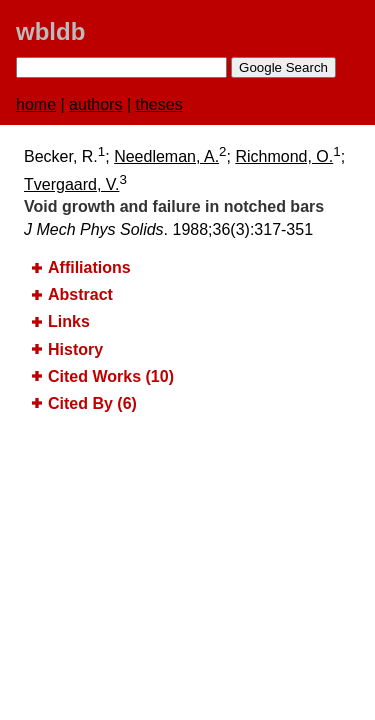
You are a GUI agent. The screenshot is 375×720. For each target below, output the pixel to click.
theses (159, 104)
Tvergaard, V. (71, 184)
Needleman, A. (166, 156)
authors (95, 104)
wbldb (50, 31)
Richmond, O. (284, 156)
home (36, 104)
